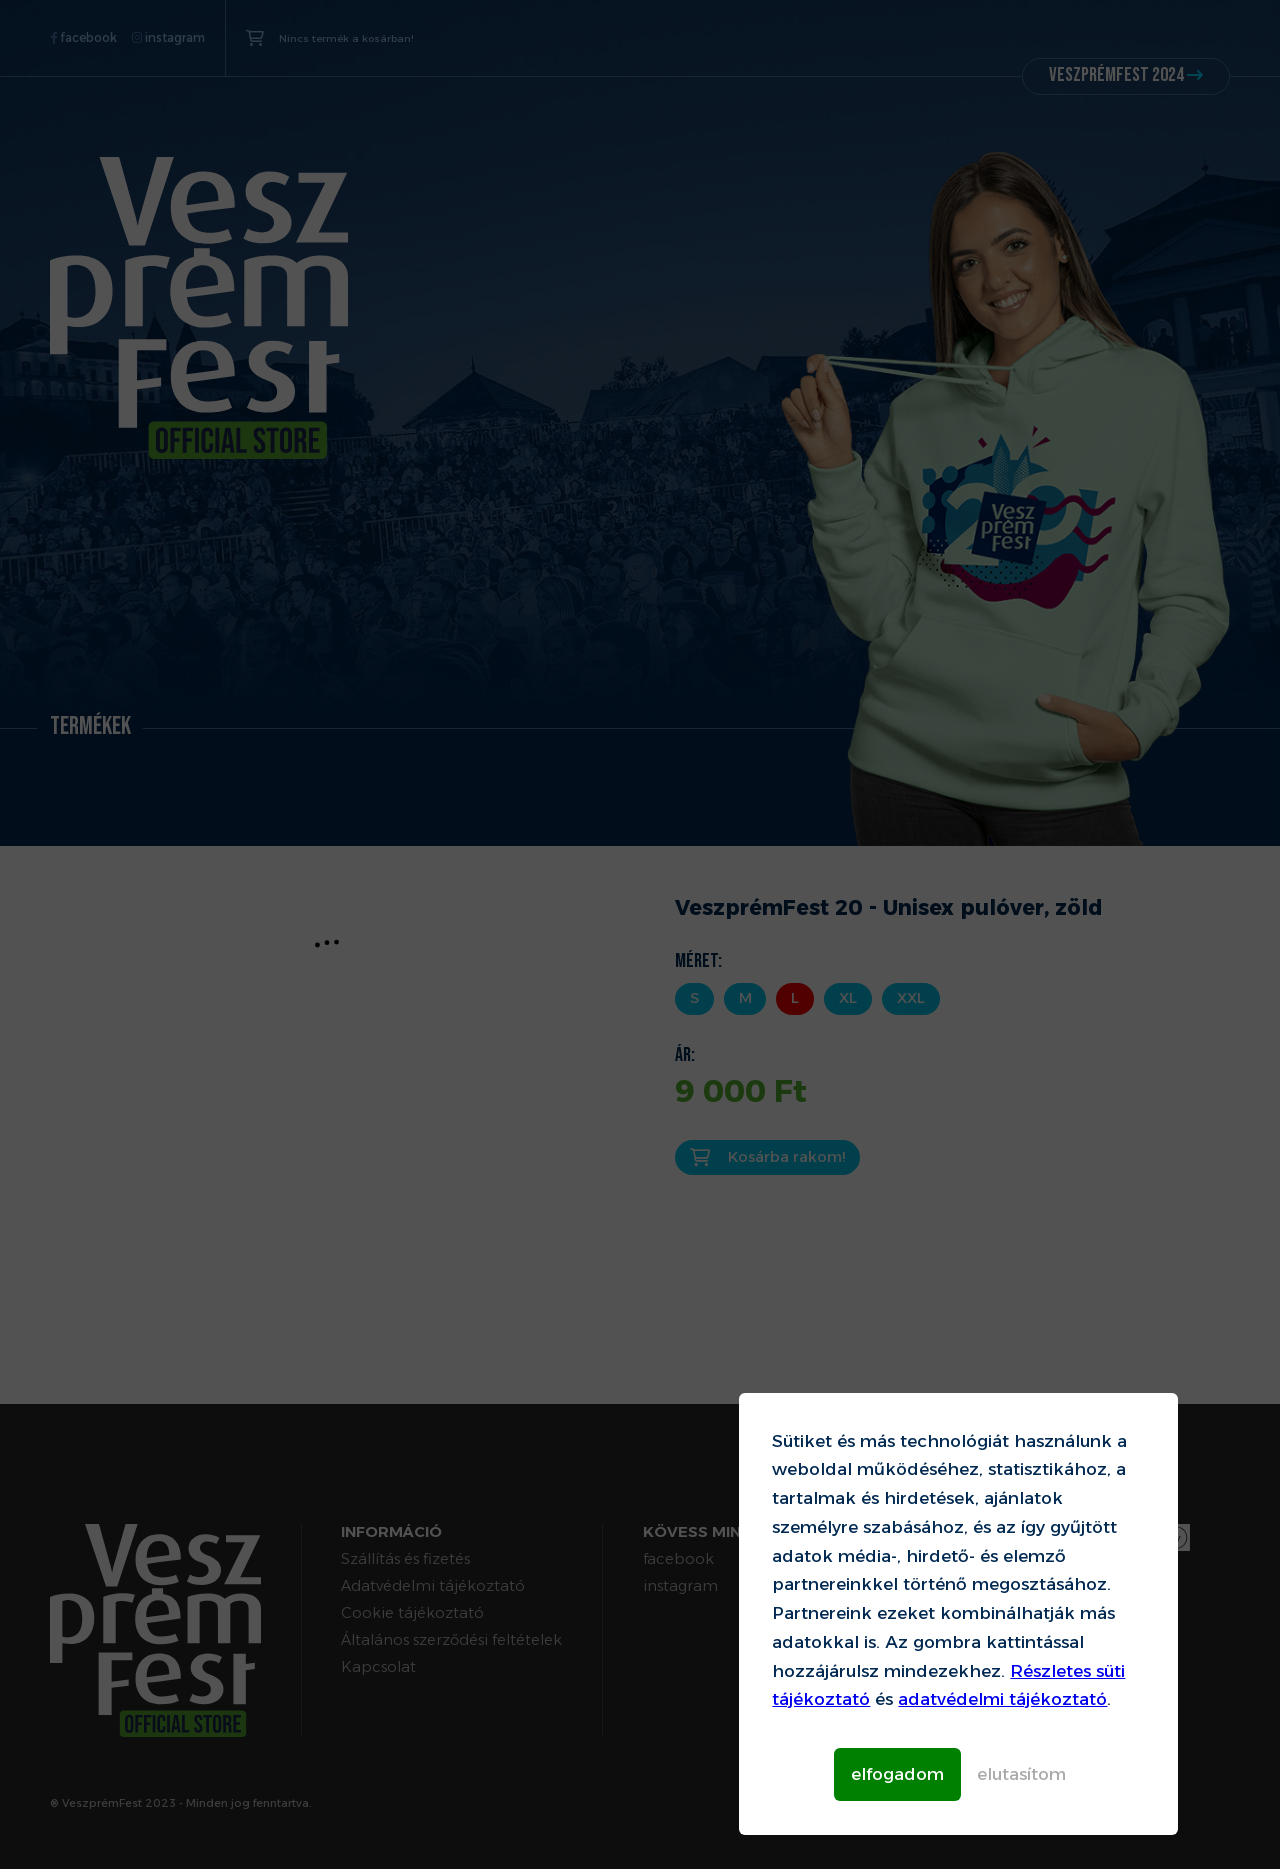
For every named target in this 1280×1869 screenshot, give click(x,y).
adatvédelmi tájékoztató (1002, 1699)
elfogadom (897, 1774)
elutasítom (1021, 1774)
